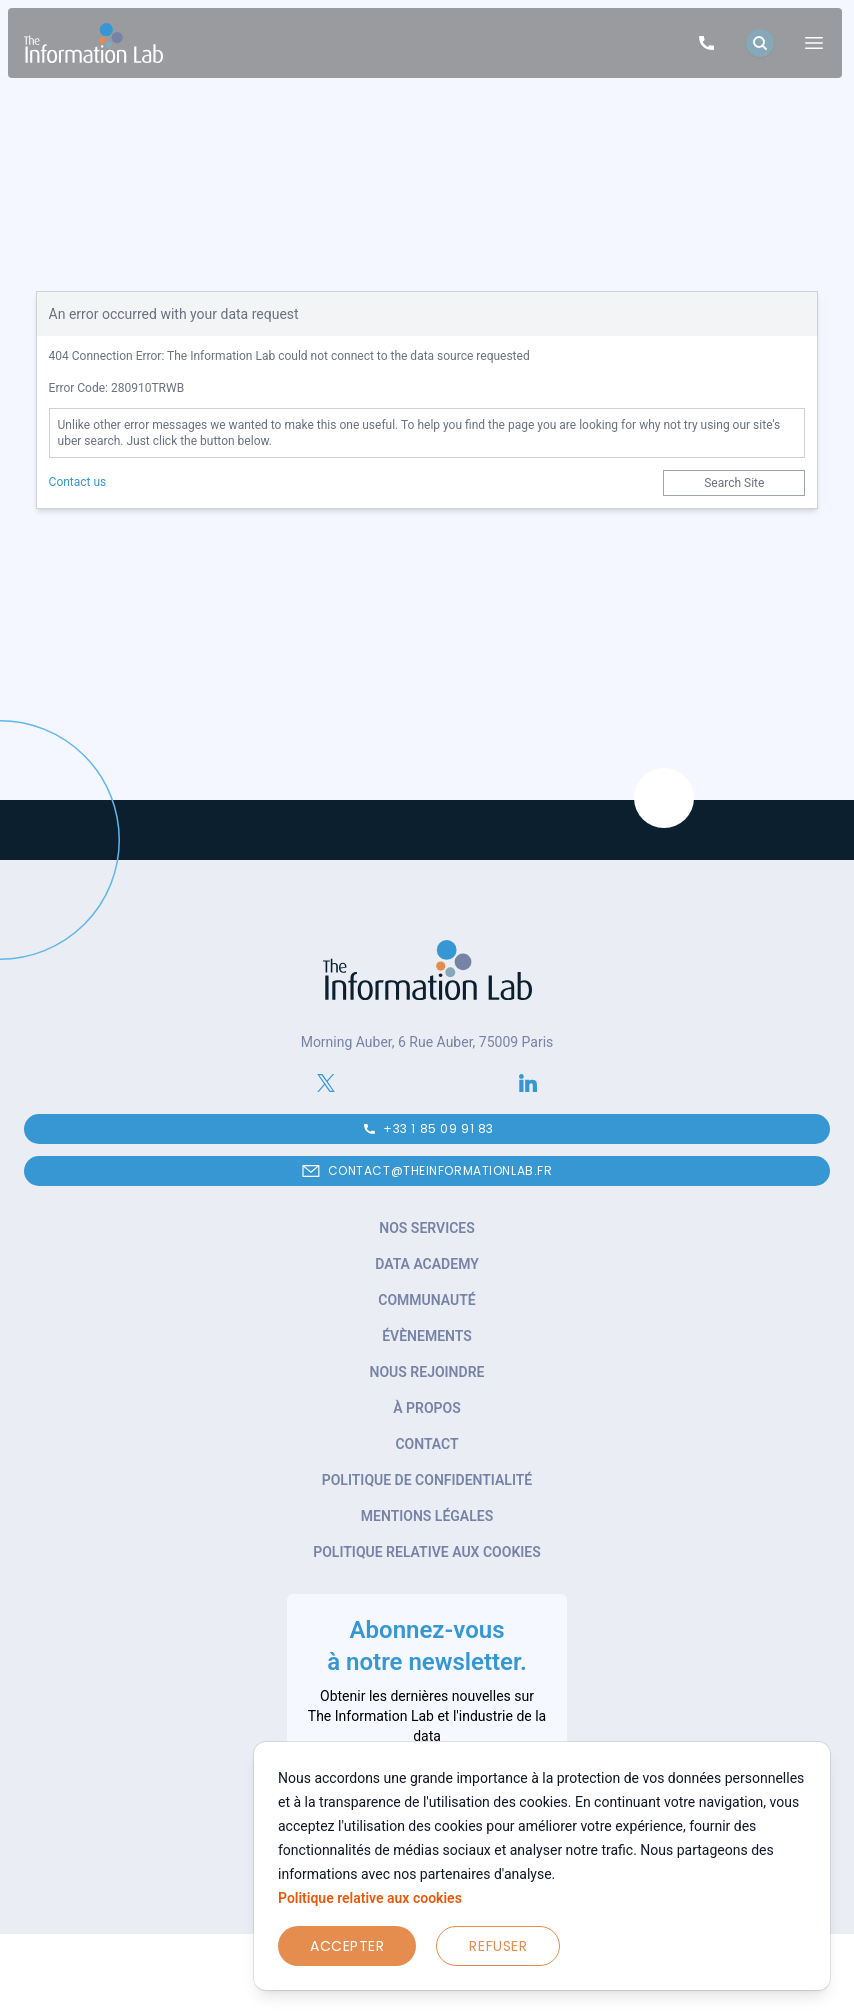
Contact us (78, 482)
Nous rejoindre (427, 1372)
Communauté (426, 1300)
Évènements (427, 1336)
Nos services (427, 1228)
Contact (426, 1444)
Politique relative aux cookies (370, 1898)
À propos (427, 1408)
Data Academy (427, 1264)
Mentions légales (427, 1516)
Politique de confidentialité (427, 1480)
